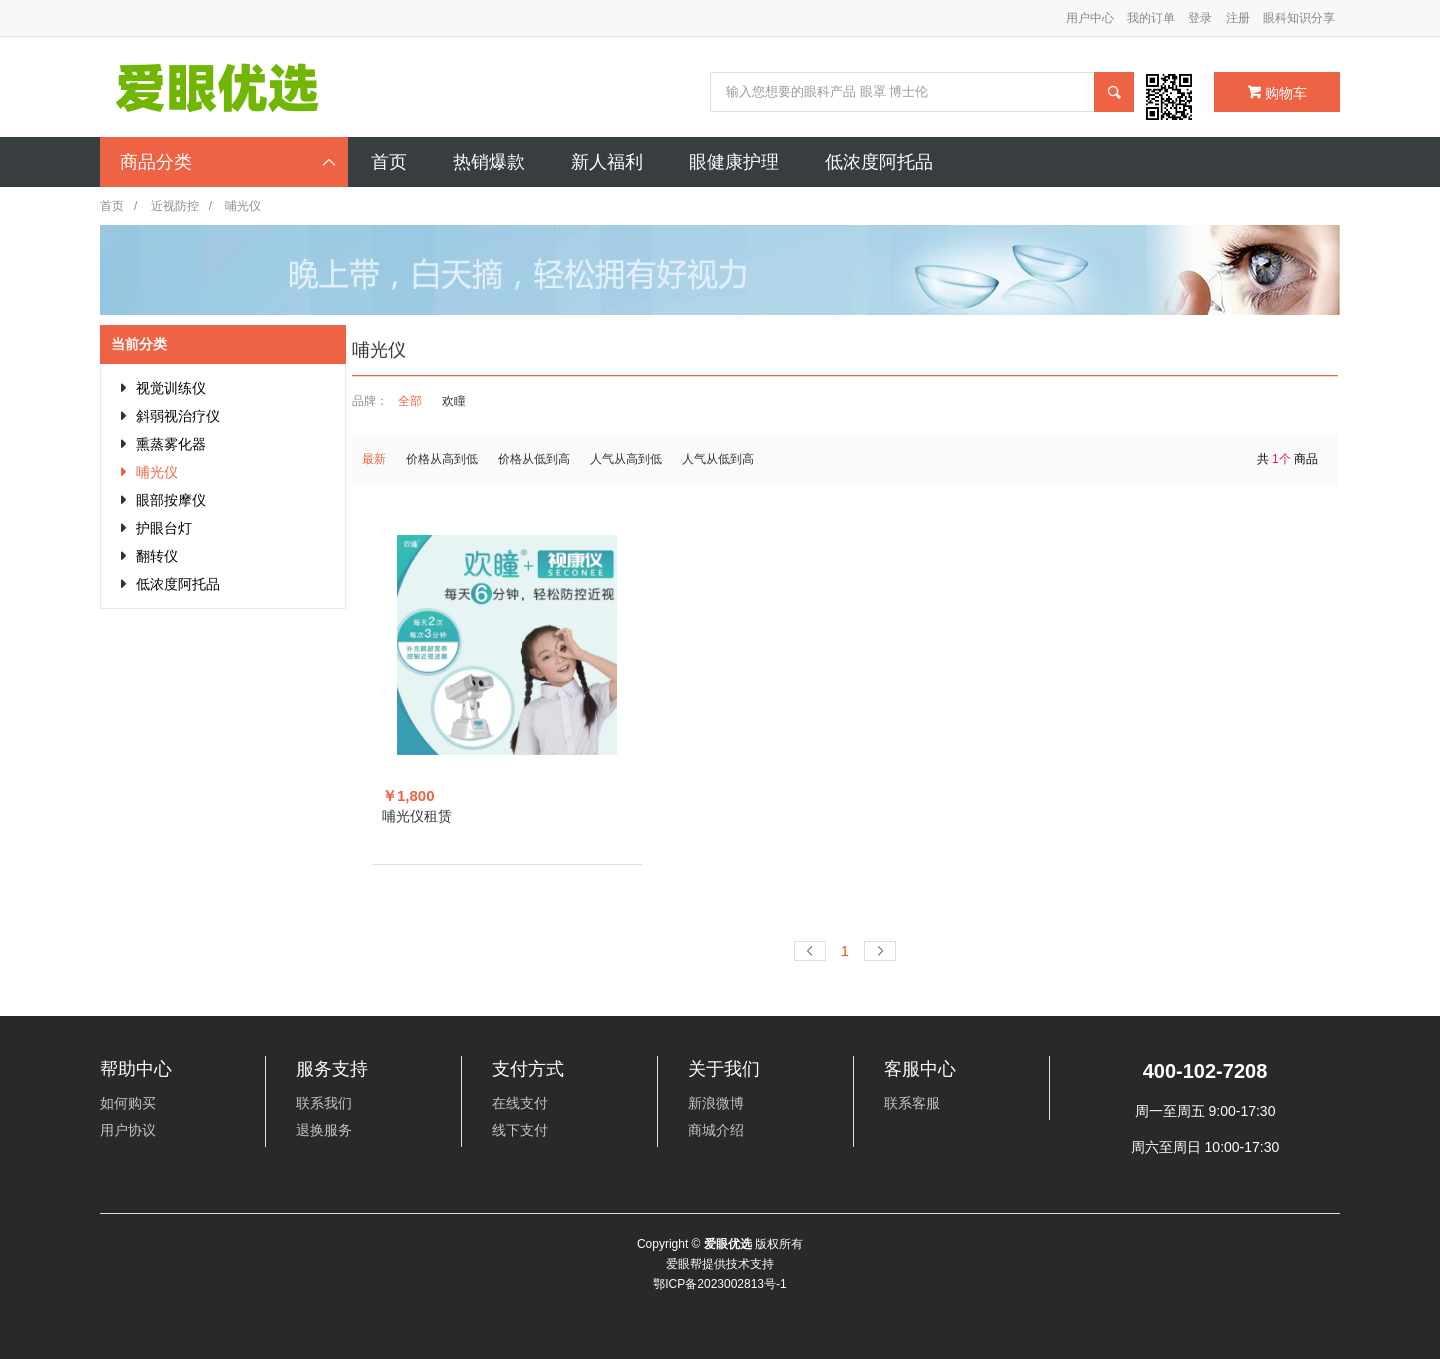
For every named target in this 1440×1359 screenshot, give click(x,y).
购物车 (1277, 93)
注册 (1238, 18)
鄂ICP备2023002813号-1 (719, 1284)
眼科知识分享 (1299, 18)
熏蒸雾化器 (171, 444)
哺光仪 (157, 472)
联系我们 (324, 1103)
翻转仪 (157, 556)
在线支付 (520, 1103)
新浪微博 (716, 1103)
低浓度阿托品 (178, 584)
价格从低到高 (534, 459)
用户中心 (1090, 18)
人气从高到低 (626, 459)
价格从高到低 (442, 459)
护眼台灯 (164, 528)
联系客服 (912, 1103)
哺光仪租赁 (417, 816)
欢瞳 (454, 401)
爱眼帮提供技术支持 (720, 1264)
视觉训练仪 (171, 388)
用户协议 (128, 1130)
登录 (1200, 18)
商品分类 (229, 162)
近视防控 (175, 206)
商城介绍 (716, 1130)
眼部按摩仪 (171, 500)
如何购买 (128, 1103)
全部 (410, 401)
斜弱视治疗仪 (178, 416)
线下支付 (520, 1130)
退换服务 (324, 1130)
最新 (374, 459)
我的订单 (1151, 18)
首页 (112, 206)
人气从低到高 (718, 459)
